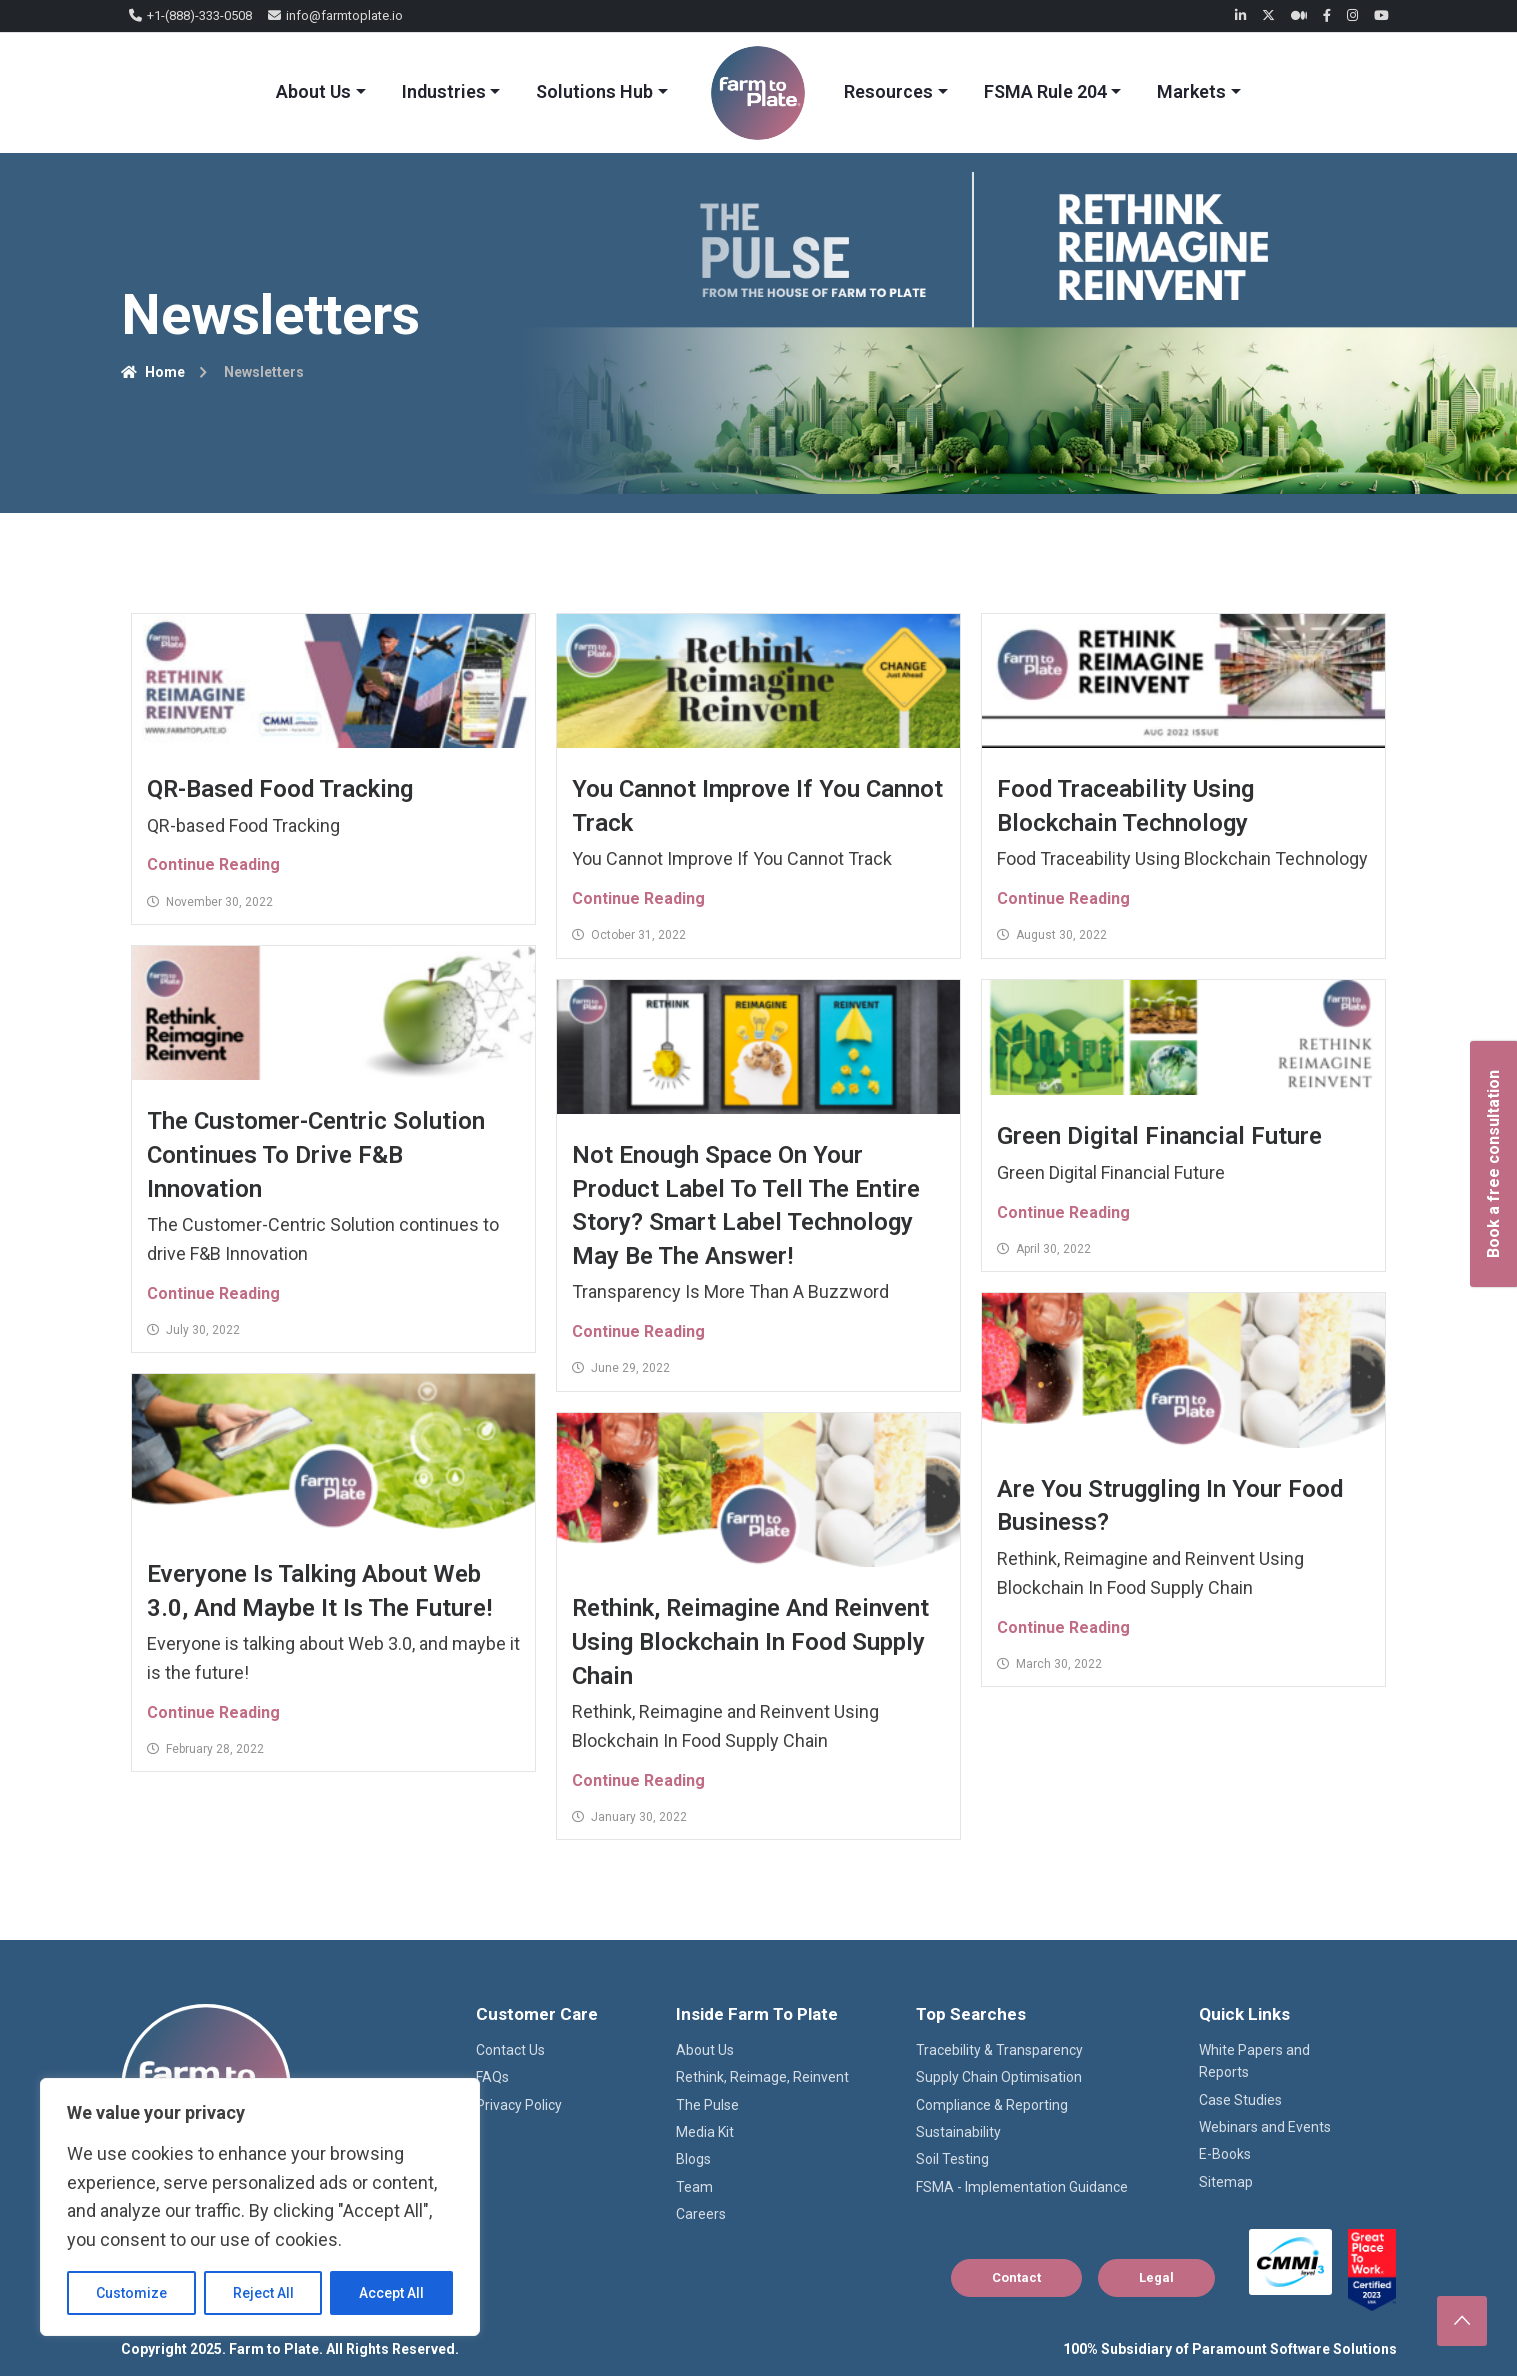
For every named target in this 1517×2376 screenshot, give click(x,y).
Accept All (391, 2293)
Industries (444, 91)
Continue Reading (213, 864)
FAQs (492, 2077)
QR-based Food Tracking (280, 789)
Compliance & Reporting (992, 2105)
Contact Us (510, 2050)
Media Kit (705, 2132)
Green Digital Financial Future (1159, 1136)
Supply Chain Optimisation (999, 2077)
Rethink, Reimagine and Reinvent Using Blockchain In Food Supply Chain (750, 1641)
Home (153, 372)
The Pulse (707, 2105)
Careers (701, 2214)
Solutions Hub (594, 91)
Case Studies (1240, 2100)
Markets (1191, 91)
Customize (131, 2293)
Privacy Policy (519, 2105)
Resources (888, 91)
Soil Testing (952, 2159)
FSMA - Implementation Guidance (1022, 2187)
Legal (1156, 2277)
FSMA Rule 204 (1045, 91)
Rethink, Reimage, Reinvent (762, 2077)
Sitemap (1226, 2182)
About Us (313, 91)
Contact (1016, 2277)
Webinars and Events (1265, 2127)
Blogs (693, 2159)
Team (694, 2187)
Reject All (263, 2293)
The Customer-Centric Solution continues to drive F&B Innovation (316, 1154)
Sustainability (958, 2132)
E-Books (1225, 2154)
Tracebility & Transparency (999, 2050)
